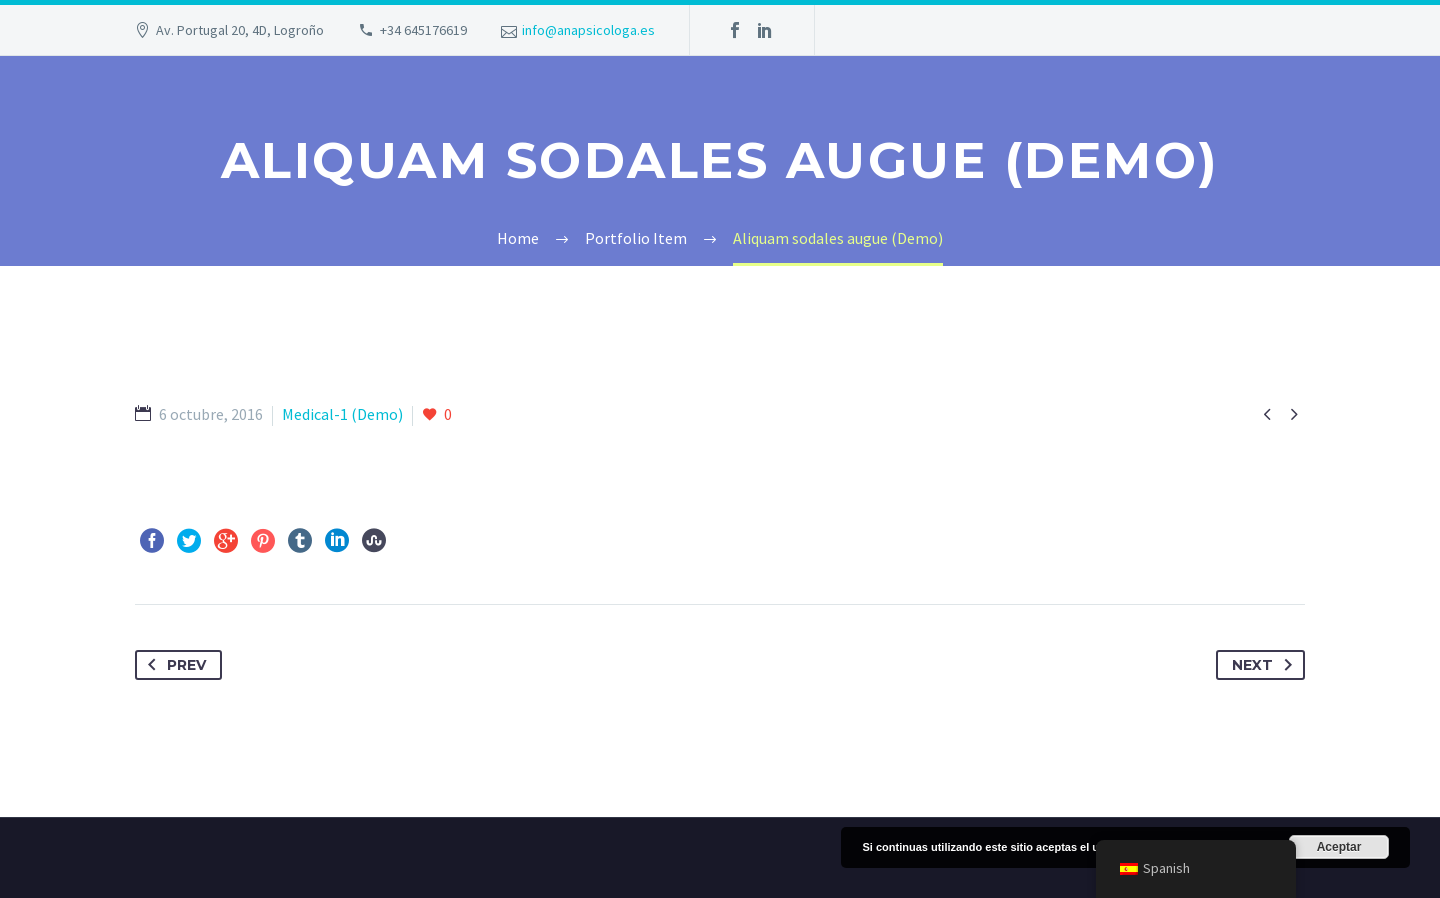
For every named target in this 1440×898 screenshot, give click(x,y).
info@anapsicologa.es (588, 30)
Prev (173, 665)
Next (1266, 665)
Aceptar (1339, 847)
